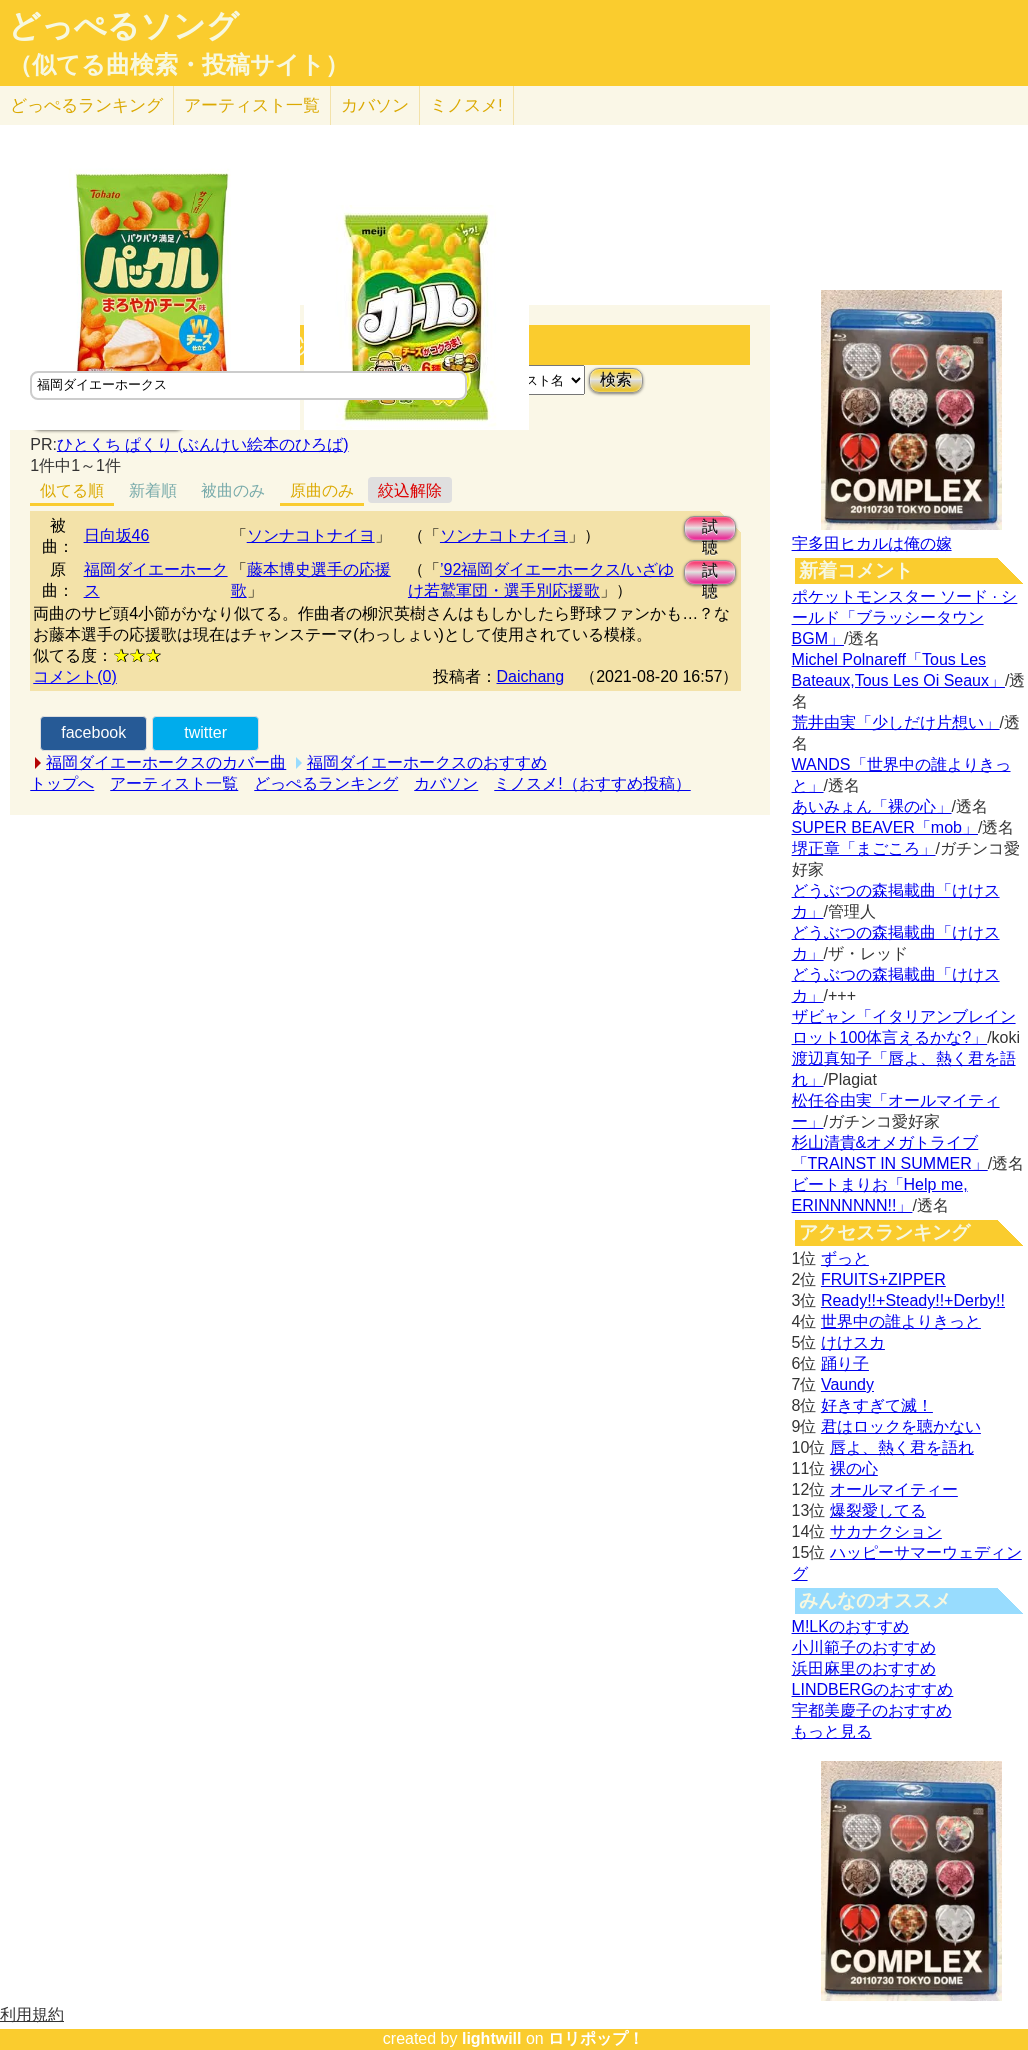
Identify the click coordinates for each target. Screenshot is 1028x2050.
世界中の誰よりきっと (901, 1321)
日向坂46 (117, 535)
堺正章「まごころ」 (864, 848)
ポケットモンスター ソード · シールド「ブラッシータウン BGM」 (905, 617)
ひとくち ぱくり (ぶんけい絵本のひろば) (203, 444)
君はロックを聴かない (901, 1426)
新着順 (153, 490)
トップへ (62, 783)
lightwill (492, 2038)
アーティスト (252, 105)
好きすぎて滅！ (877, 1405)
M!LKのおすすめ (850, 1626)
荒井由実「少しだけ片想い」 (896, 722)
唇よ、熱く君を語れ (902, 1447)
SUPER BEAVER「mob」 (885, 827)
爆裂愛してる (878, 1510)
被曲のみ (233, 490)
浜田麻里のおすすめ (864, 1668)
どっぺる (86, 105)
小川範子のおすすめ (864, 1647)
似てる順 (72, 490)
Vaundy (847, 1384)
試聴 (710, 529)
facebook (93, 732)
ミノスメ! (466, 105)
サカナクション (886, 1531)
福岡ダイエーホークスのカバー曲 (166, 762)
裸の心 (854, 1468)
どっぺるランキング (326, 783)
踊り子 (845, 1363)
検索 (616, 379)
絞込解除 (410, 490)
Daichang (531, 676)
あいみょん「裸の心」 (872, 806)
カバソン (375, 105)
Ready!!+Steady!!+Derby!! (913, 1300)
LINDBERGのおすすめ (873, 1689)
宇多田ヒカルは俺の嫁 (872, 543)
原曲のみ (322, 490)
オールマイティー (894, 1489)
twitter (205, 732)
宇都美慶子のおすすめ (872, 1710)
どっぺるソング (123, 26)
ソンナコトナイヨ (311, 535)
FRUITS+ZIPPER (883, 1279)
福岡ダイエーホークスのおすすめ (427, 762)
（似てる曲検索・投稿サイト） (178, 65)
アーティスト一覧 (174, 783)
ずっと (845, 1258)
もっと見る (832, 1731)
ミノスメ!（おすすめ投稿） (592, 783)
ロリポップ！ (596, 2038)
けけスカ (853, 1342)
